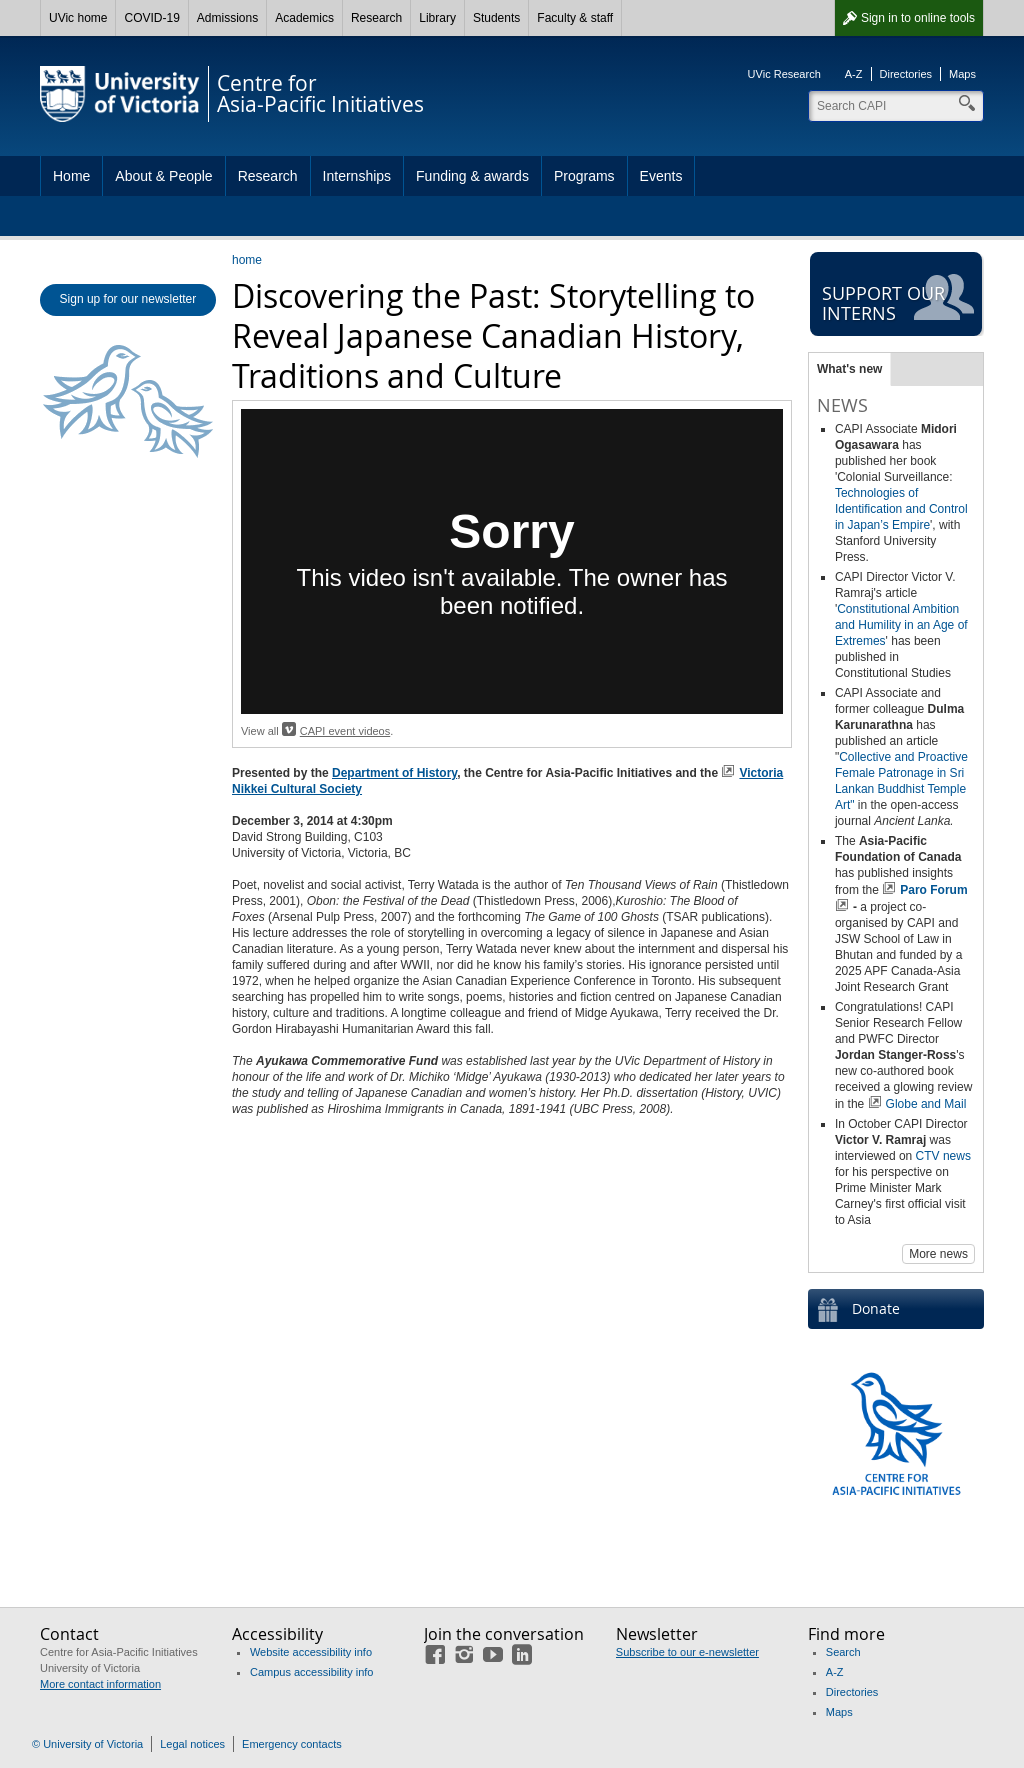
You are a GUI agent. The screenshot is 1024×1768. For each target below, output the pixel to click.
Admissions (227, 18)
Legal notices (192, 1744)
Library (437, 18)
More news (938, 1254)
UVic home (78, 18)
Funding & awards (472, 176)
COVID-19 (151, 18)
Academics (304, 18)
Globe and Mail (926, 1104)
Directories (906, 74)
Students (496, 18)
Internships (357, 176)
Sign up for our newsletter (128, 299)
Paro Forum (933, 890)
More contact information (100, 1684)
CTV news (943, 1156)
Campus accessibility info (312, 1672)
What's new (850, 369)
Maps (962, 74)
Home (71, 176)
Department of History (394, 773)
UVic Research (784, 74)
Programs (584, 176)
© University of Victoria (87, 1744)
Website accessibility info (311, 1652)
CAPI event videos (345, 731)
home (247, 260)
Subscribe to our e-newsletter (687, 1652)
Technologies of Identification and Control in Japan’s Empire (901, 509)
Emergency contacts (292, 1744)
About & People (163, 176)
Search (843, 1652)
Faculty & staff (575, 18)
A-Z (854, 74)
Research (376, 18)
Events (661, 176)
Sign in (918, 18)
